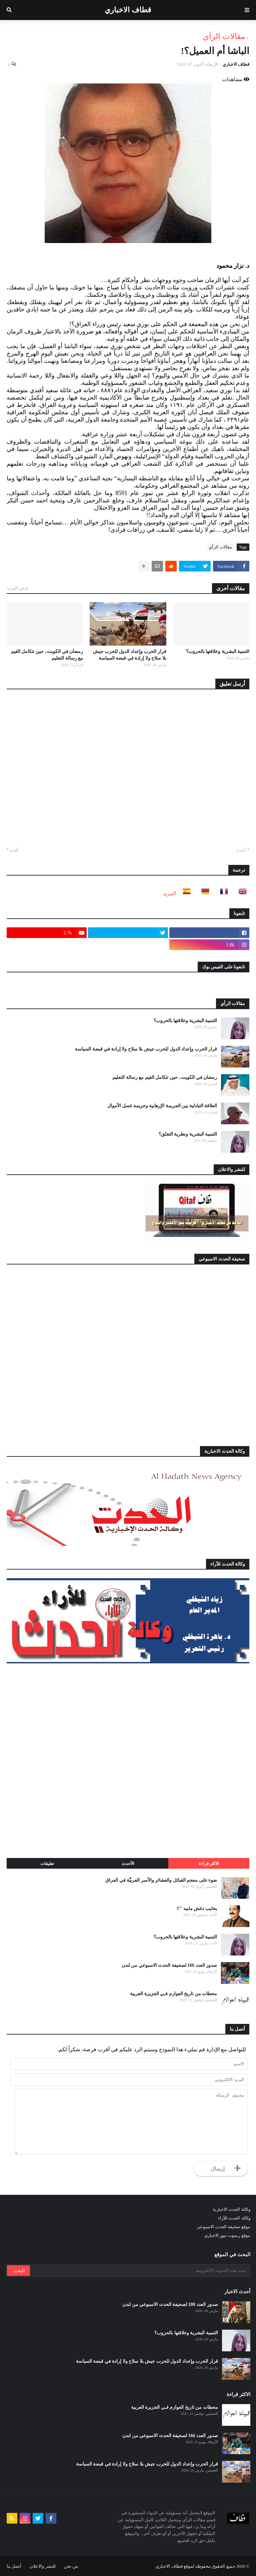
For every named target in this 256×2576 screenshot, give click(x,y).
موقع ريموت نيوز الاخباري (227, 2235)
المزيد (169, 893)
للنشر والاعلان (42, 2566)
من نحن (71, 2566)
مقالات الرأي (224, 36)
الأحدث (128, 1863)
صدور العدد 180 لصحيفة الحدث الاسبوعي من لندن (170, 2304)
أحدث (241, 850)
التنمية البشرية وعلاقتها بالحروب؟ (218, 651)
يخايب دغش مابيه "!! (196, 1908)
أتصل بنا (14, 2566)
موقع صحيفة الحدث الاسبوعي (223, 2226)
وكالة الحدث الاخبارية (231, 2209)
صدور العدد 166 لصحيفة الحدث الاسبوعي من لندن (169, 1965)
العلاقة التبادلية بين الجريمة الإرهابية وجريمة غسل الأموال (162, 1105)
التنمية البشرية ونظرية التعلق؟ (188, 1134)
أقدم (14, 850)
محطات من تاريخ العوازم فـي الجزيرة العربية (173, 1993)
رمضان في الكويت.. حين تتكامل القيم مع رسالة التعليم (47, 655)
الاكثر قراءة (209, 1863)
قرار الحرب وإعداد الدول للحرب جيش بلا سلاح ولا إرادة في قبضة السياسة (129, 655)
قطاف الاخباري (128, 10)
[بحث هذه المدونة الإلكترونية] (139, 2270)
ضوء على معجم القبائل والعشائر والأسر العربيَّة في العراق (161, 1880)
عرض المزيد (18, 588)
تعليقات (47, 1863)
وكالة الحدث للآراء (234, 2217)
